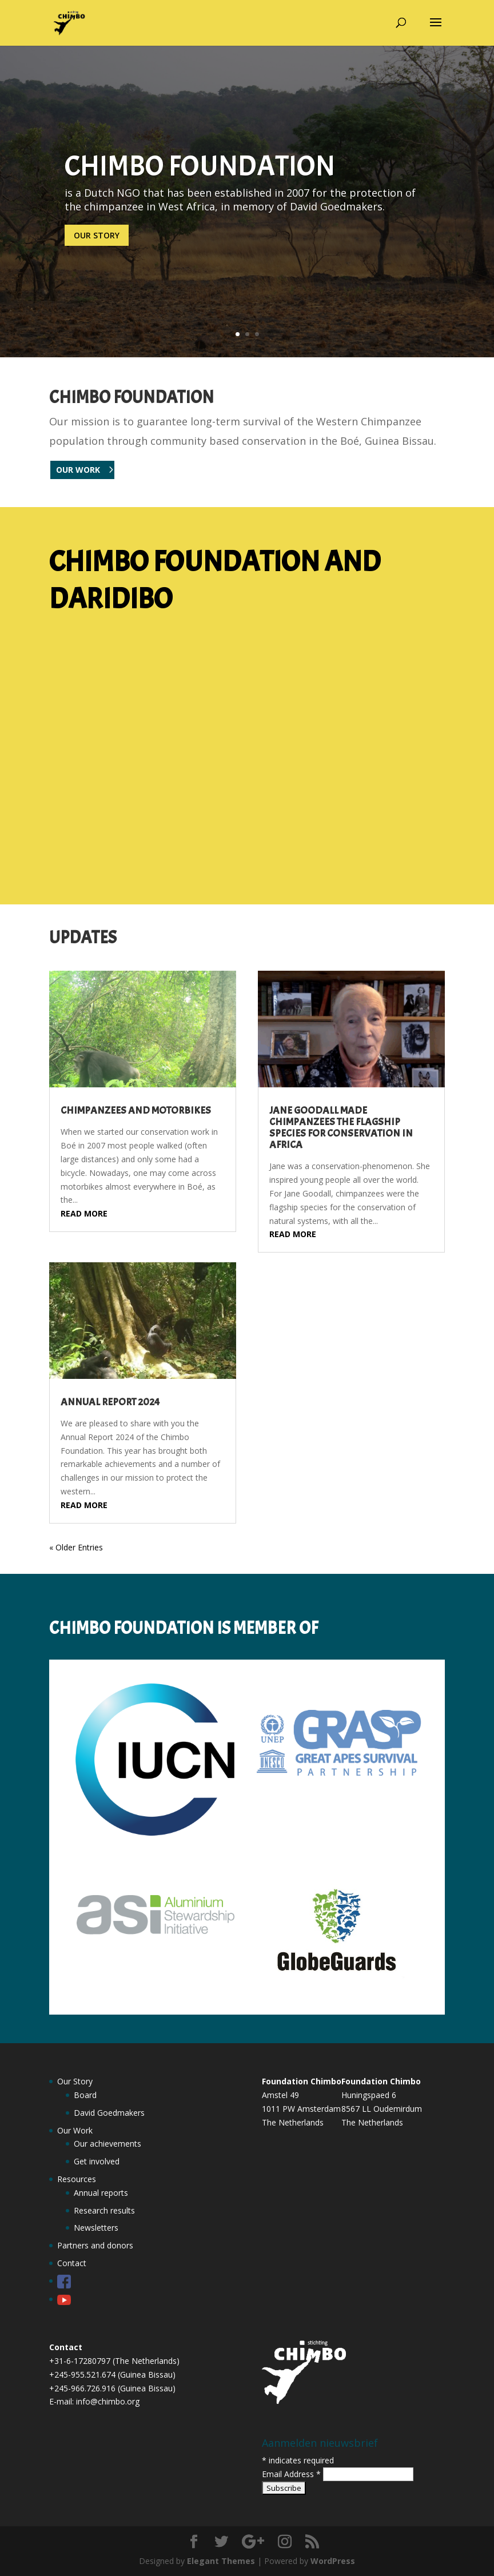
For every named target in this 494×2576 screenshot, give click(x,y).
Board (85, 2094)
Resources (76, 2179)
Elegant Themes (221, 2560)
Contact (71, 2263)
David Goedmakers (109, 2112)
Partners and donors (95, 2245)
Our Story (75, 2081)
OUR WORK (78, 469)
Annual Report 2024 (110, 1402)
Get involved (96, 2161)
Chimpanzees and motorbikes (136, 1110)
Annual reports (101, 2192)
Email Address (292, 2474)
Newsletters (96, 2227)
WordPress (332, 2560)
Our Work (75, 2130)
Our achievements (107, 2143)
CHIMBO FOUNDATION (200, 166)
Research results (104, 2210)
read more (84, 1213)
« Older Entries (76, 1547)
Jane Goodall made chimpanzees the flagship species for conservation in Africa (341, 1127)
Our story (96, 235)
